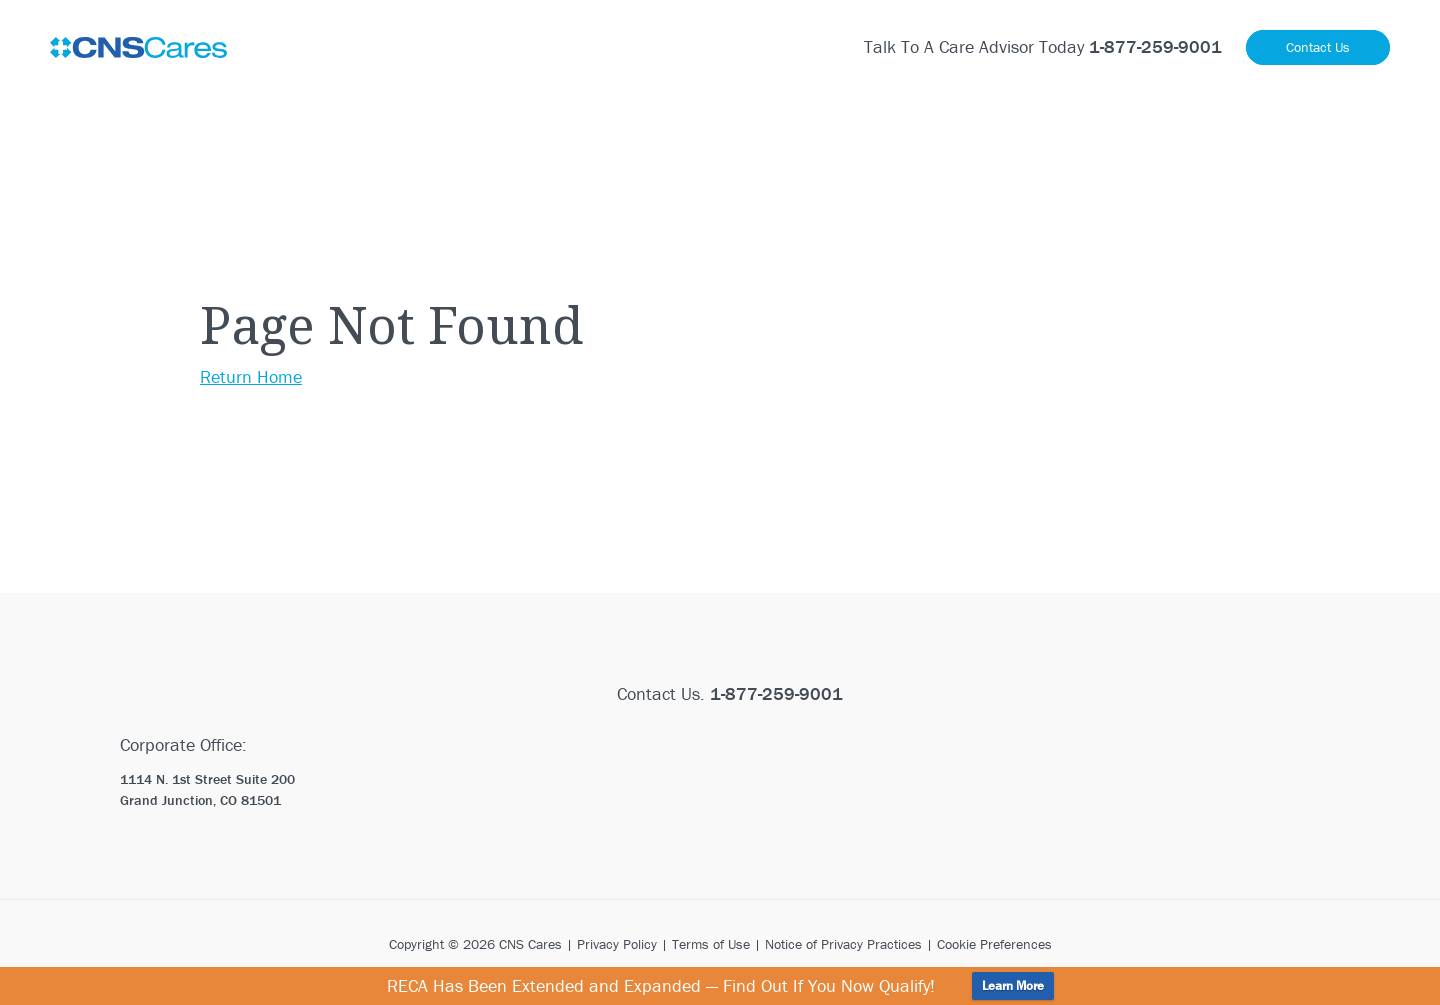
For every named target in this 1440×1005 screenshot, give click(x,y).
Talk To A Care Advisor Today (1043, 46)
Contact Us (1318, 47)
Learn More (1013, 985)
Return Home (251, 376)
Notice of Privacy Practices (843, 944)
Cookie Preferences (994, 944)
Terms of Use (711, 944)
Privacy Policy (617, 944)
